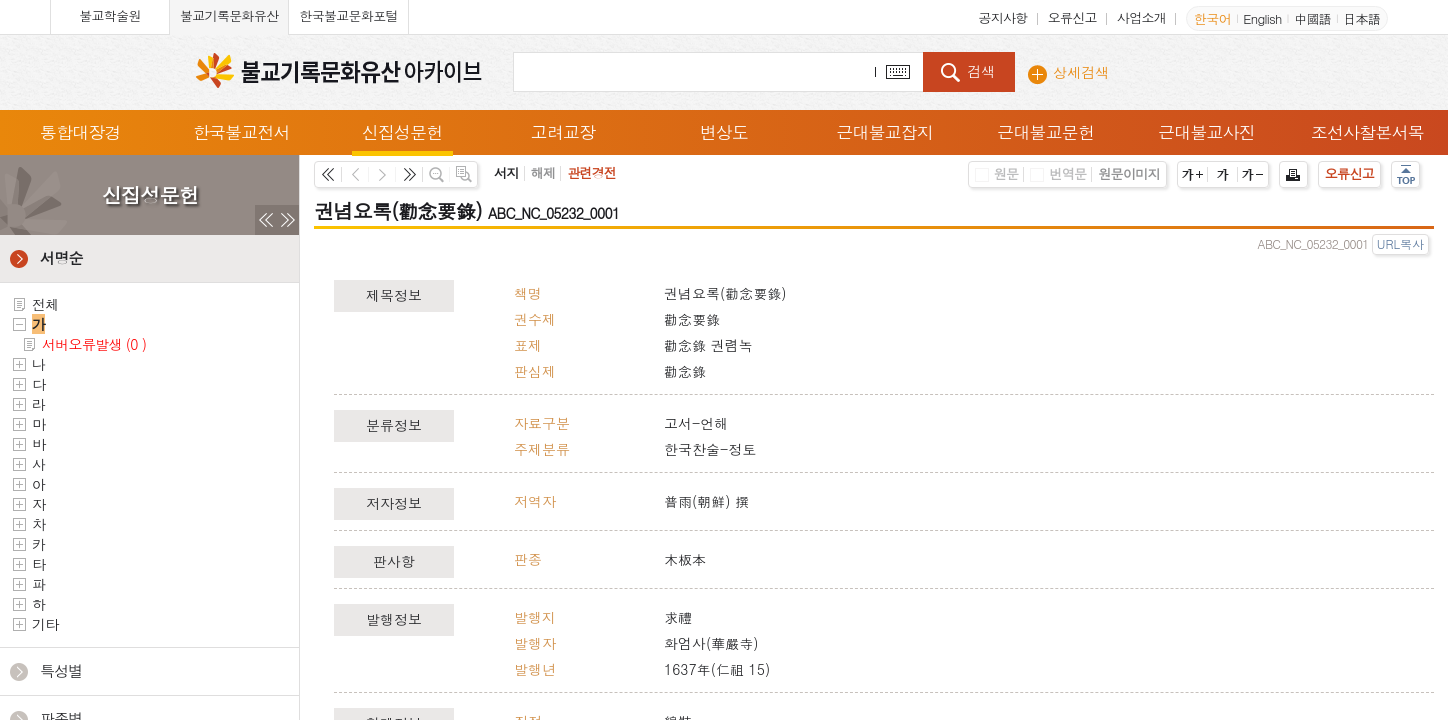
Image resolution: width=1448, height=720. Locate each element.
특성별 (61, 670)
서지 (506, 172)
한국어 (1212, 18)
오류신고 (1072, 17)
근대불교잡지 (885, 132)
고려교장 (562, 132)
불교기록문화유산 (229, 15)
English (1262, 18)
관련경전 (591, 172)
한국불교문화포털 (348, 15)
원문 (997, 173)
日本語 (1361, 18)
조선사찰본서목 (1367, 132)
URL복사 (1400, 243)
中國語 (1312, 18)
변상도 (723, 132)
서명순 (61, 257)
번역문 (1058, 173)
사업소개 (1141, 17)
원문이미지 (1129, 173)
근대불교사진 (1207, 132)
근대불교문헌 (1046, 132)
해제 (543, 172)
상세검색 (1081, 72)
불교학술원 (110, 15)
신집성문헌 (402, 132)
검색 (981, 71)
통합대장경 (81, 132)
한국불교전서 (241, 132)
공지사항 (1002, 17)
